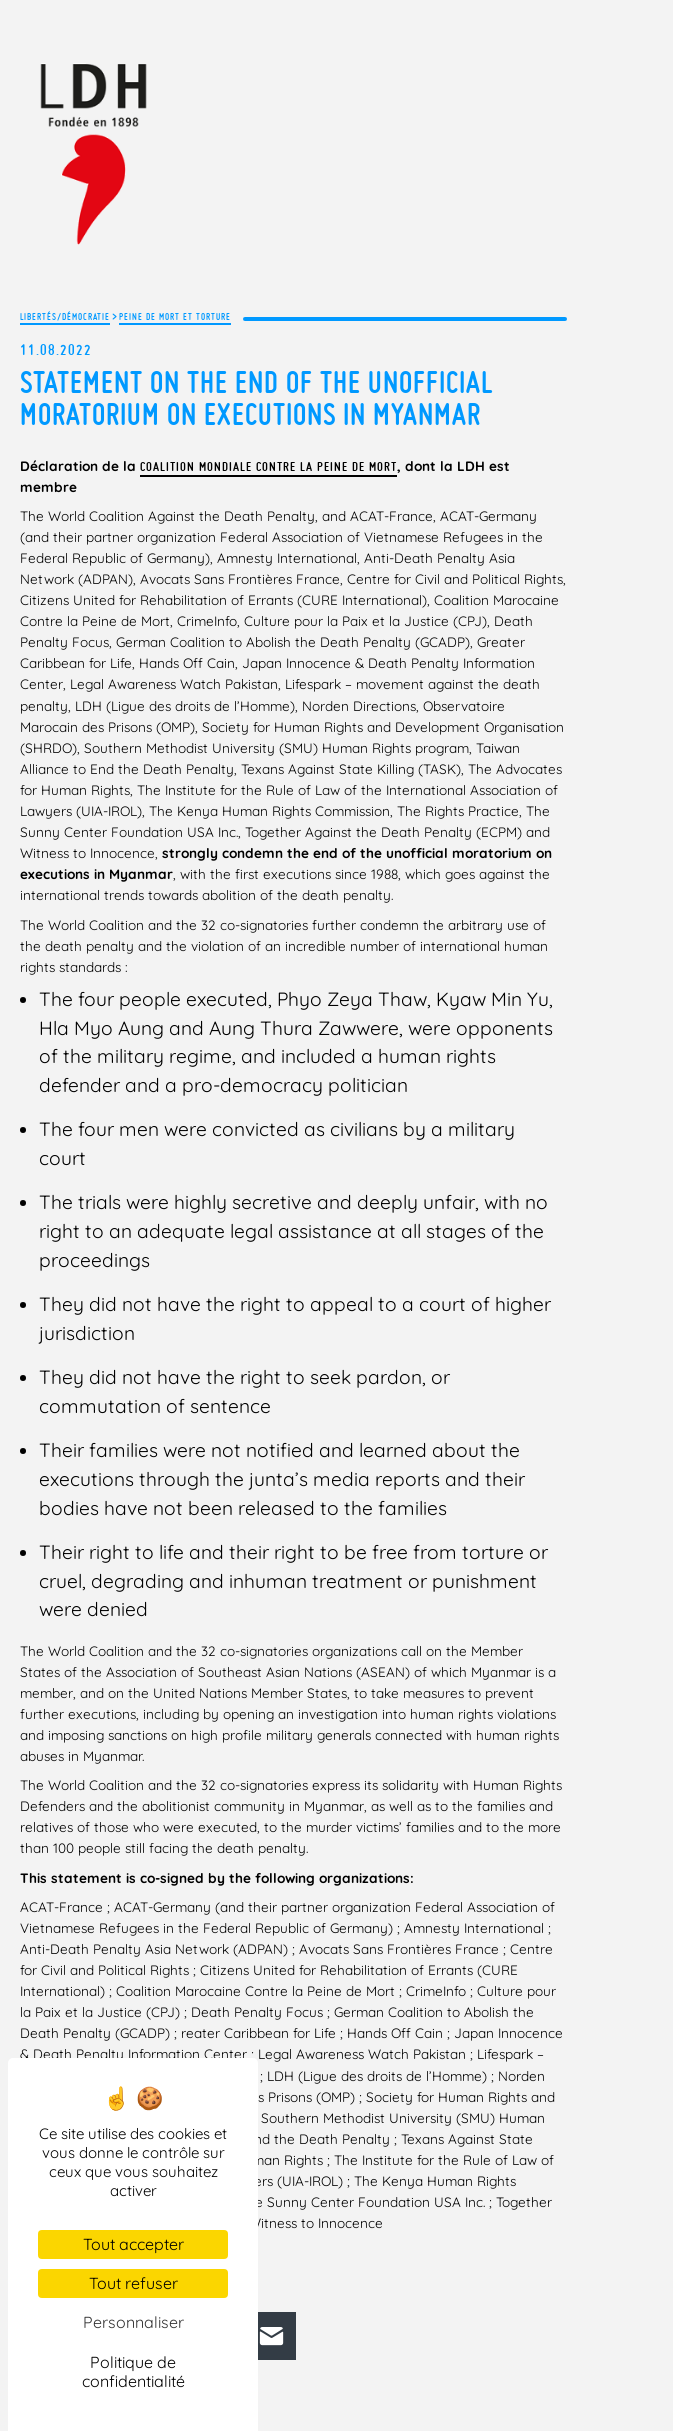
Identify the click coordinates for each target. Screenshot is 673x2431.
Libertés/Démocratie (65, 316)
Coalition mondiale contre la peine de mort (268, 466)
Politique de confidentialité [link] (133, 2371)
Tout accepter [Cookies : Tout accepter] (133, 2244)
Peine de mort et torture (175, 316)
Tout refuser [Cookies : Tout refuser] (133, 2283)
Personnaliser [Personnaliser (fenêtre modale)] (133, 2322)
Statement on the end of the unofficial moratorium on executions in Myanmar (256, 398)
